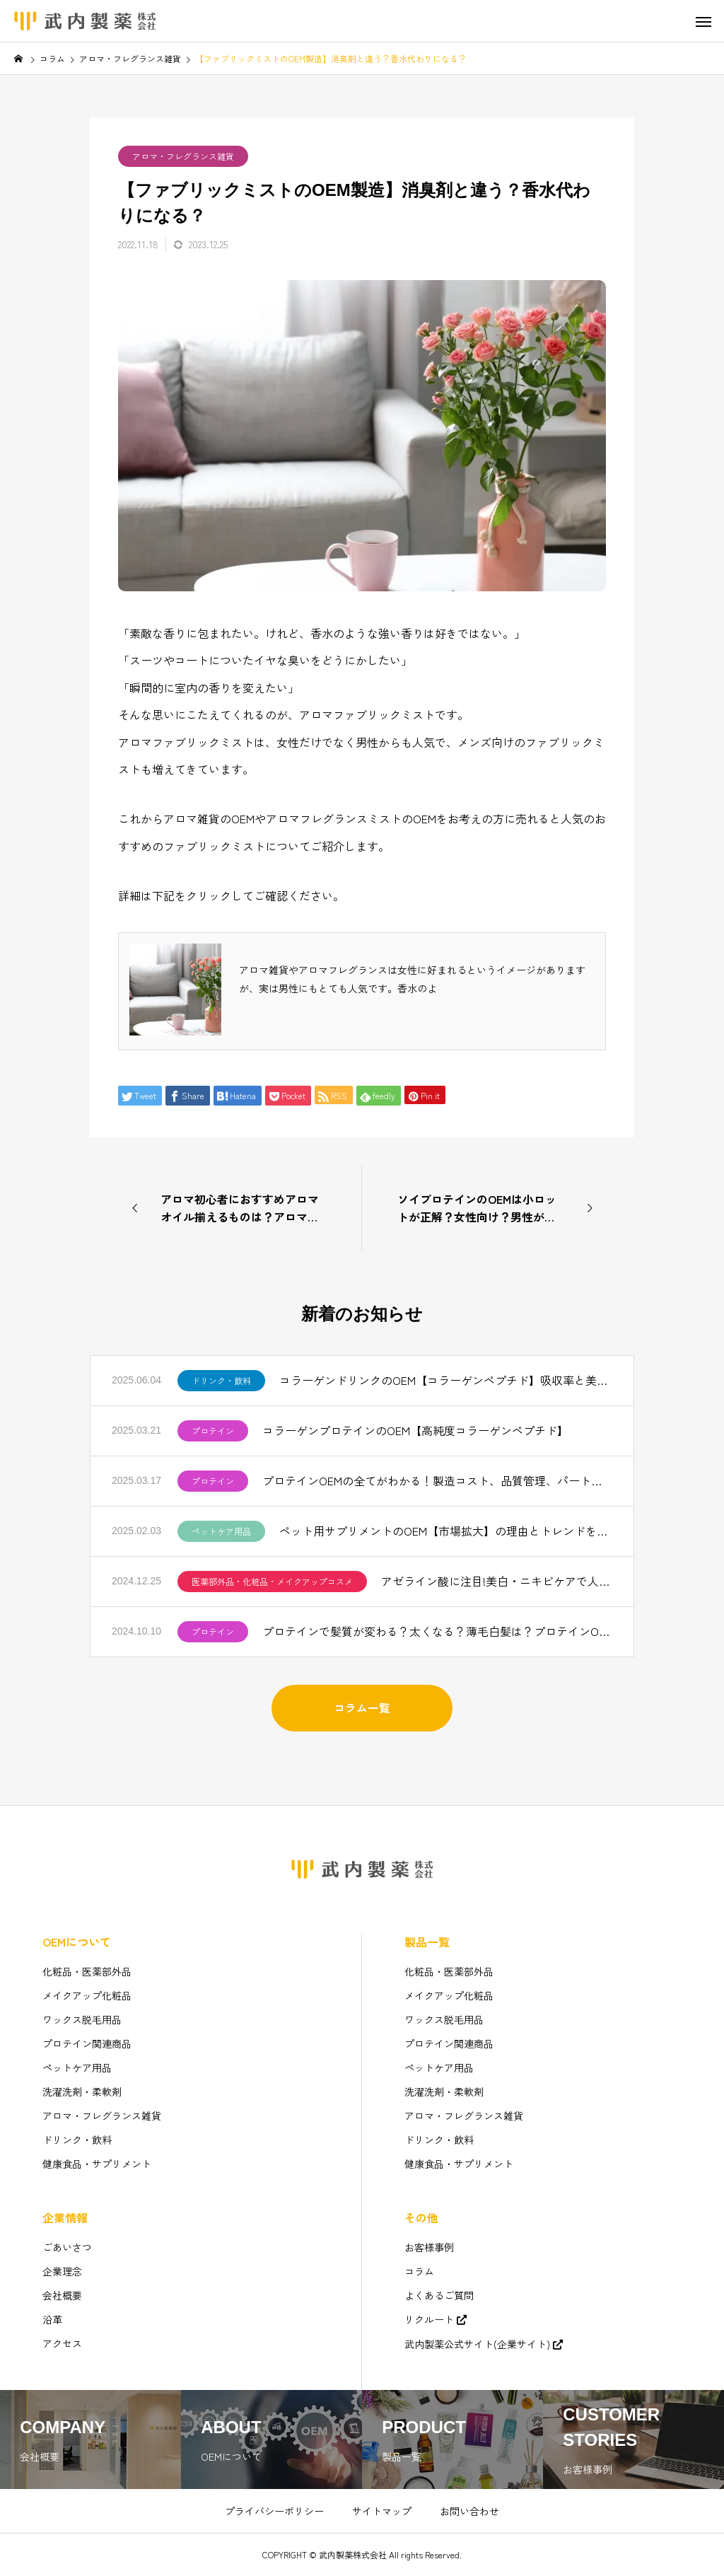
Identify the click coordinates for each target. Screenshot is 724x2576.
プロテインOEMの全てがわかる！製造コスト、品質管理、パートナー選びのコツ (437, 1480)
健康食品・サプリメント (96, 2164)
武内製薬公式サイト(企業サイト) (477, 2344)
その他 (421, 2217)
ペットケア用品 (221, 1531)
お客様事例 (429, 2247)
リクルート (429, 2319)
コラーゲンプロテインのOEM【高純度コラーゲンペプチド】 (415, 1430)
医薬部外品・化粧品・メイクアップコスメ (272, 1581)
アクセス (62, 2343)
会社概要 (62, 2295)
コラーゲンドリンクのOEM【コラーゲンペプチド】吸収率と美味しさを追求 (445, 1379)
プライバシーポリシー (274, 2511)
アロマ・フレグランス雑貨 (183, 156)
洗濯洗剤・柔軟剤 (82, 2091)
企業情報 (65, 2217)
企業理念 (62, 2271)
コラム (419, 2271)
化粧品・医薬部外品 (87, 1971)
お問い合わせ (469, 2511)
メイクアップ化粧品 (87, 1995)
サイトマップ (381, 2511)
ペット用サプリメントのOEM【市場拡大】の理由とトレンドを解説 (445, 1530)
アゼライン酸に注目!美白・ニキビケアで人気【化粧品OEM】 (496, 1580)
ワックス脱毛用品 (82, 2019)
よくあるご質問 (439, 2295)
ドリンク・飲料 (221, 1380)
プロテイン (213, 1431)
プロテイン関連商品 (87, 2043)
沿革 (52, 2319)
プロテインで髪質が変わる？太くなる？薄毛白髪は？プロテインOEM (437, 1631)
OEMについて (76, 1941)
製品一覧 (427, 1941)
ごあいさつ (67, 2247)
